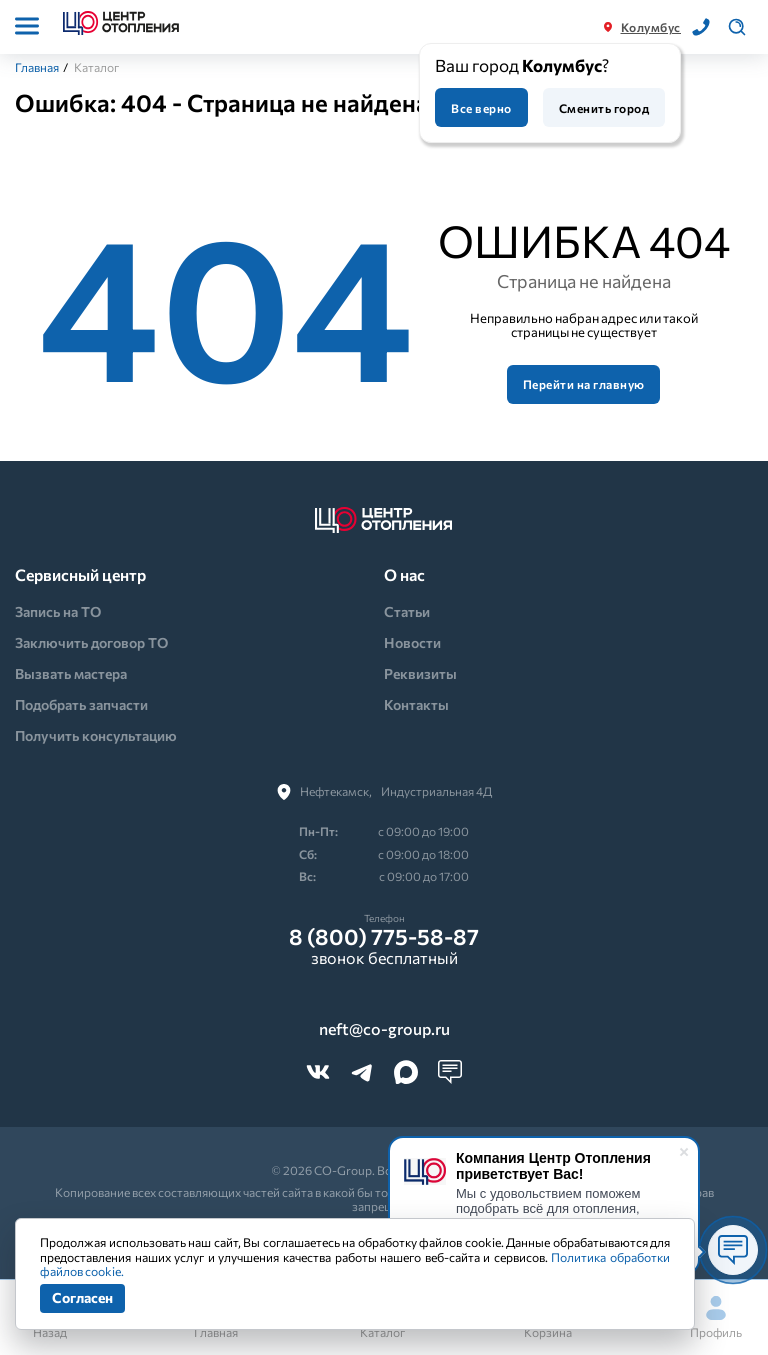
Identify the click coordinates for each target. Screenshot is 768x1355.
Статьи (407, 611)
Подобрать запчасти (81, 704)
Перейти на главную (584, 384)
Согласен (82, 1297)
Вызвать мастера (71, 673)
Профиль (716, 1317)
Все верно (481, 108)
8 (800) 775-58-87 (384, 937)
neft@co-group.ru (384, 1029)
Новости (412, 642)
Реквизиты (420, 673)
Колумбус (651, 27)
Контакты (416, 704)
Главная (37, 67)
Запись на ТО (58, 611)
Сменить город (604, 108)
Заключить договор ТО (91, 642)
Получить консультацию (96, 735)
